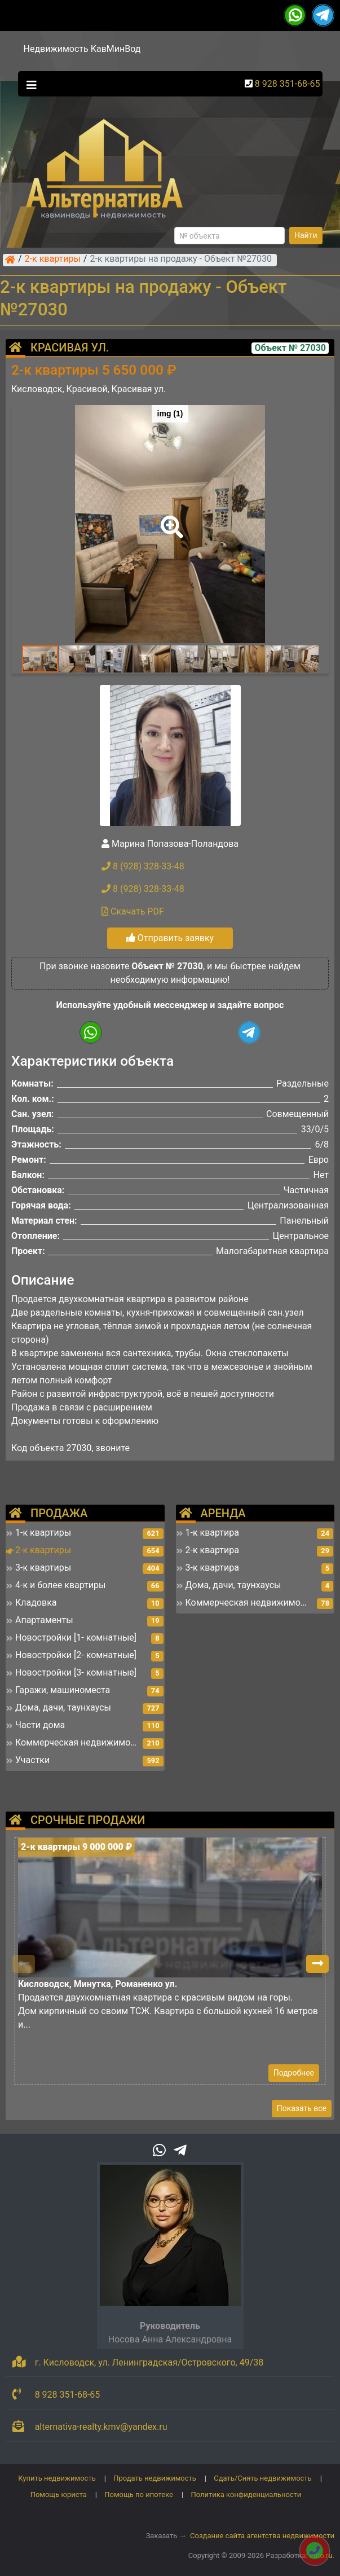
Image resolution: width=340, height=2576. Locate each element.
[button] (170, 519)
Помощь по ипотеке (138, 2494)
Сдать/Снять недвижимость (262, 2478)
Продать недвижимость (154, 2478)
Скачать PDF (132, 911)
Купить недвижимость (57, 2478)
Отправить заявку (170, 938)
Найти (305, 235)
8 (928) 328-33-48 (142, 866)
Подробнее (293, 2072)
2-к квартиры (53, 259)
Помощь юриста (58, 2494)
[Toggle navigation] (28, 84)
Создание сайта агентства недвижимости (262, 2535)
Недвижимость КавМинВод (82, 48)
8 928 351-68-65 (287, 83)
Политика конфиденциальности (246, 2494)
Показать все (301, 2108)
